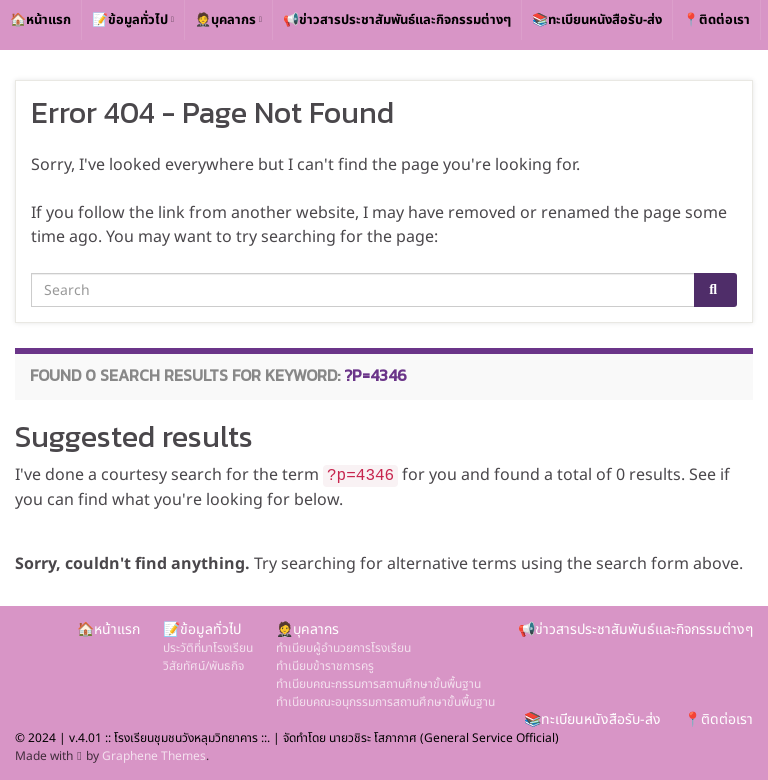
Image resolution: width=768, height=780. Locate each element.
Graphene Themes (154, 756)
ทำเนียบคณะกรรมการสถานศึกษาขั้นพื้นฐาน (378, 684)
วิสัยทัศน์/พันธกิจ (203, 666)
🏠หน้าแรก (40, 20)
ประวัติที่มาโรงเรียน (208, 648)
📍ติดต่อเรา (716, 20)
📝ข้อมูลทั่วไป (133, 20)
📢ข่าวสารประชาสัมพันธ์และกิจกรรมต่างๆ (397, 20)
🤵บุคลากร (228, 20)
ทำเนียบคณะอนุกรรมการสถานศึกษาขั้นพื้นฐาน (385, 702)
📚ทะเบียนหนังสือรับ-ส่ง (597, 20)
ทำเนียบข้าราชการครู (325, 666)
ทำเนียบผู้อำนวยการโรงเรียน (343, 648)
